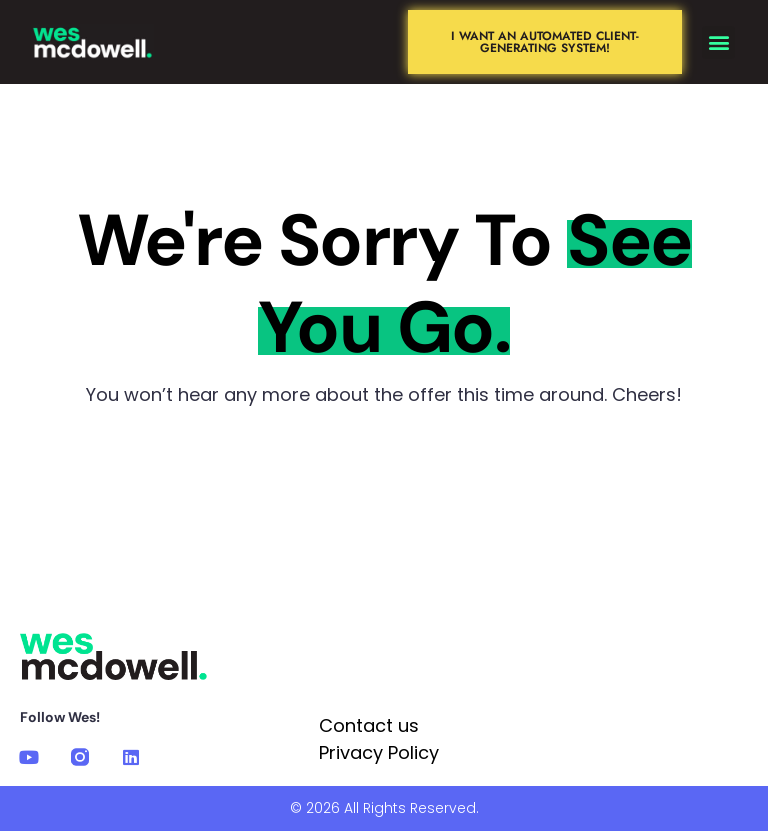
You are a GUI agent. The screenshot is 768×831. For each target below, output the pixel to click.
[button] (718, 42)
